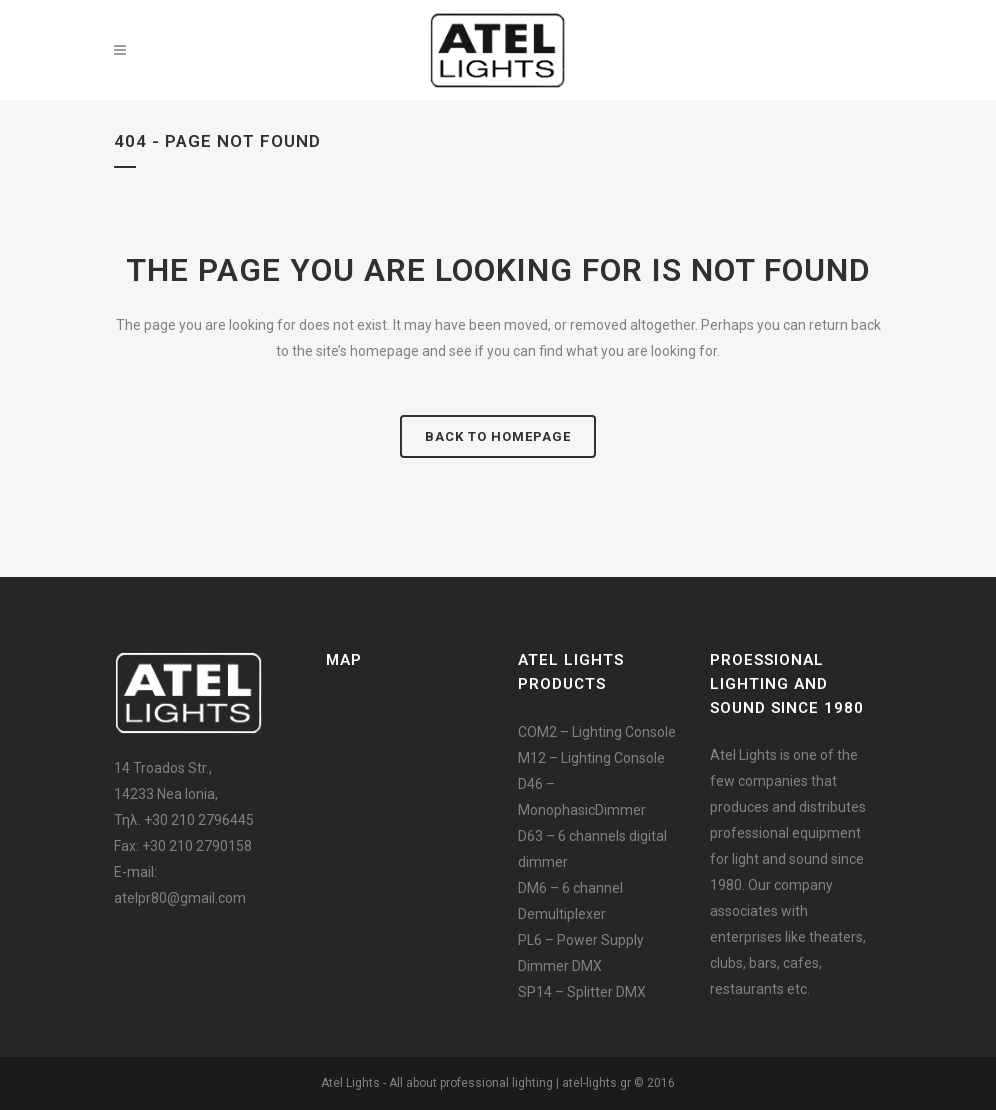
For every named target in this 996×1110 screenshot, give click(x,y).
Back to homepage (498, 436)
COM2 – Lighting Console (597, 732)
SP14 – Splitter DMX (582, 992)
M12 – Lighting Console (591, 758)
